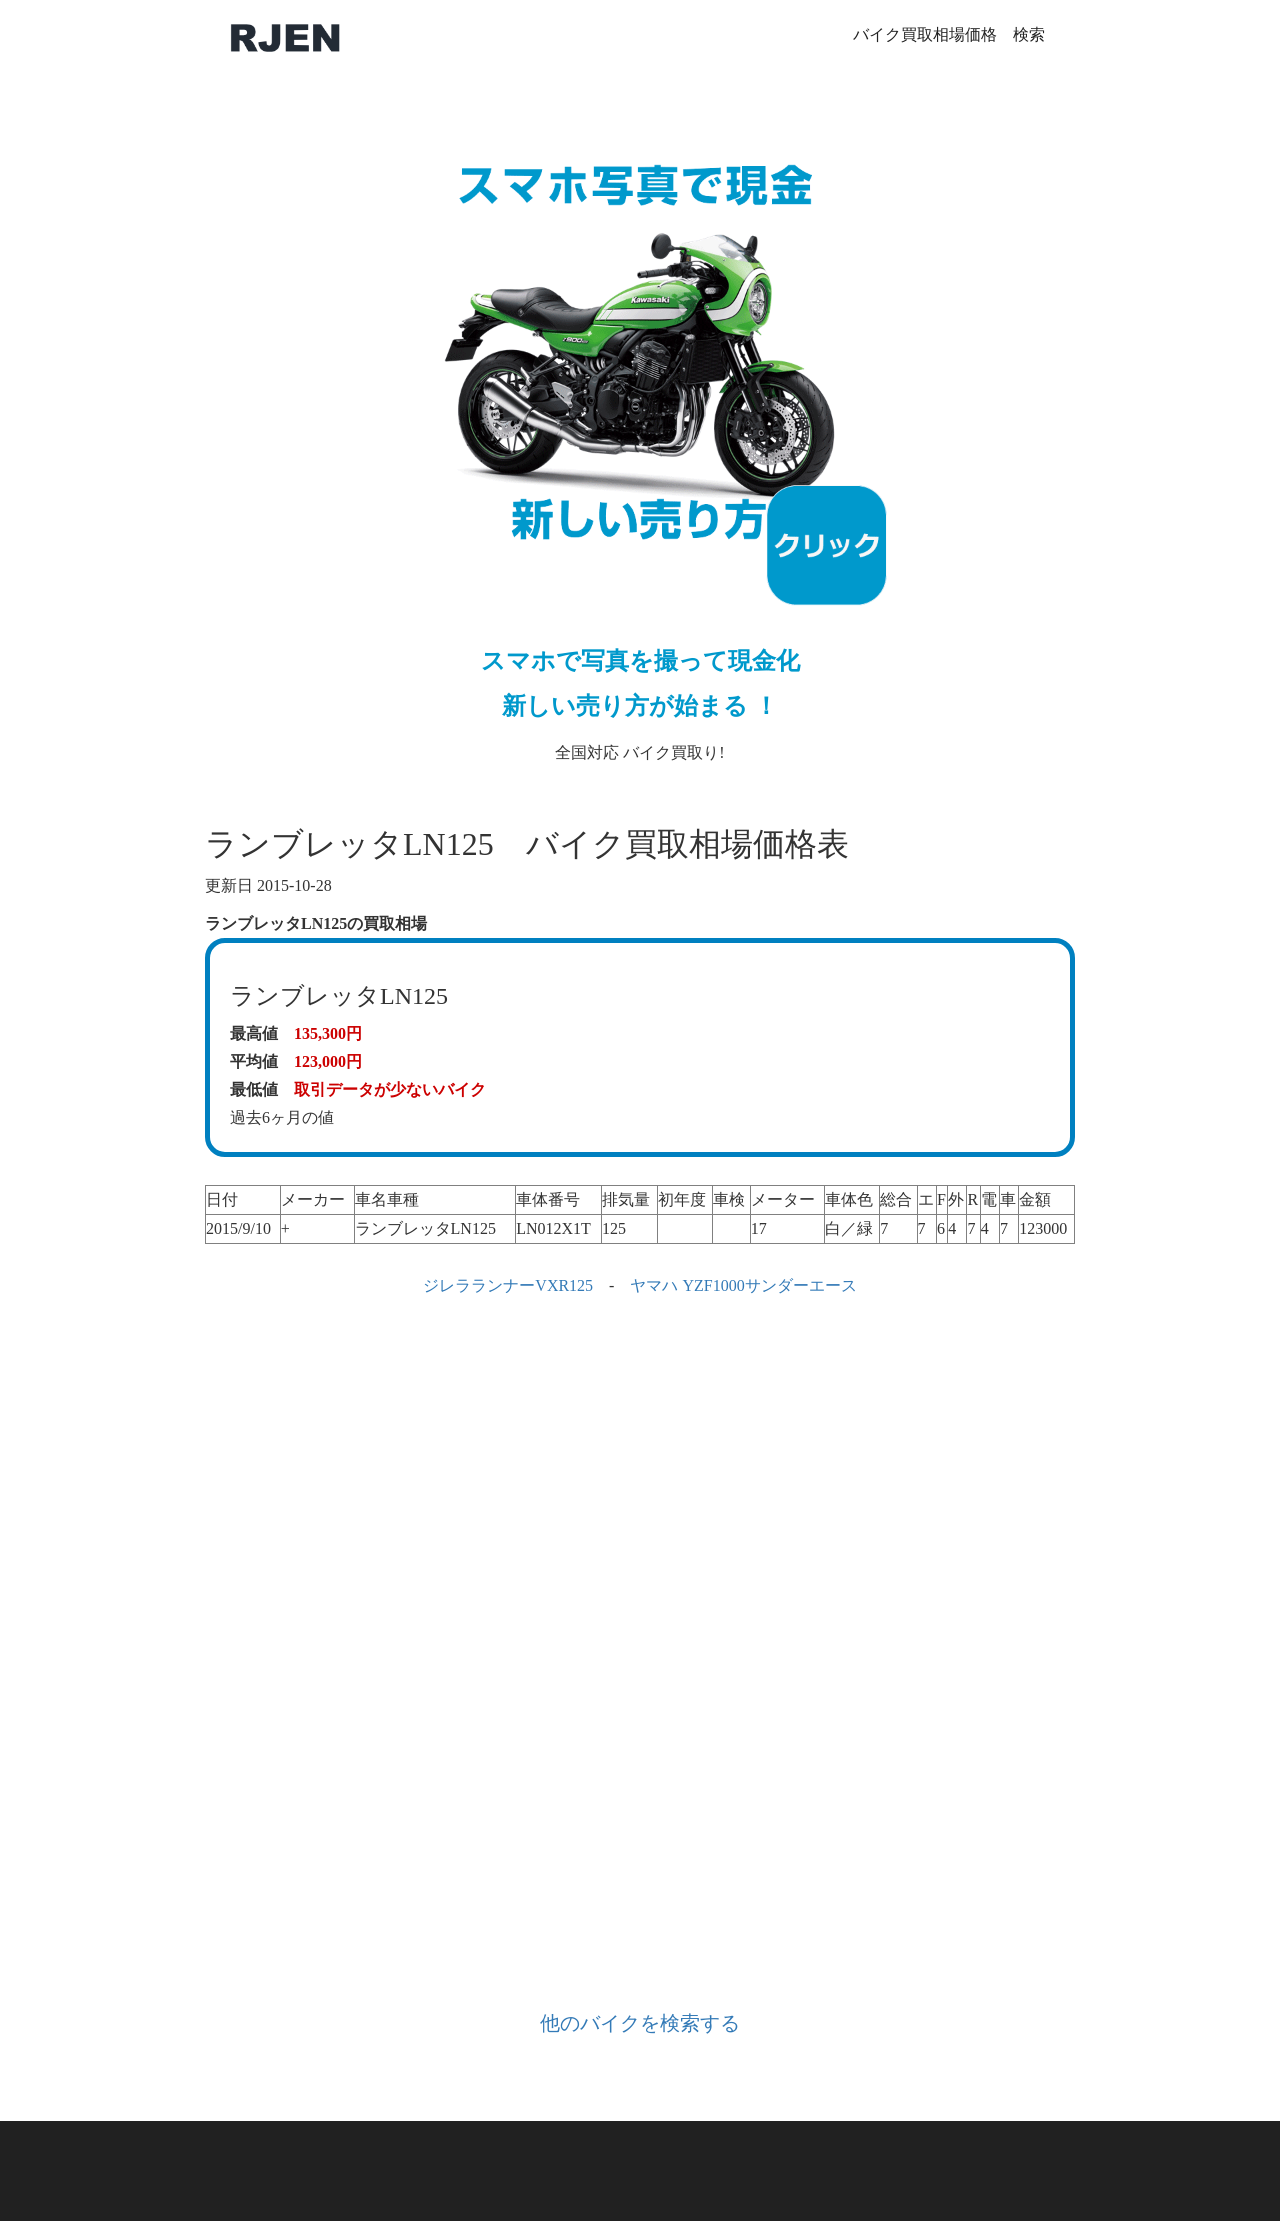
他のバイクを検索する (640, 2023)
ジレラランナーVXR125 (508, 1285)
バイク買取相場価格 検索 (949, 34)
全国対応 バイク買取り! (640, 435)
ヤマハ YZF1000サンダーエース (743, 1285)
